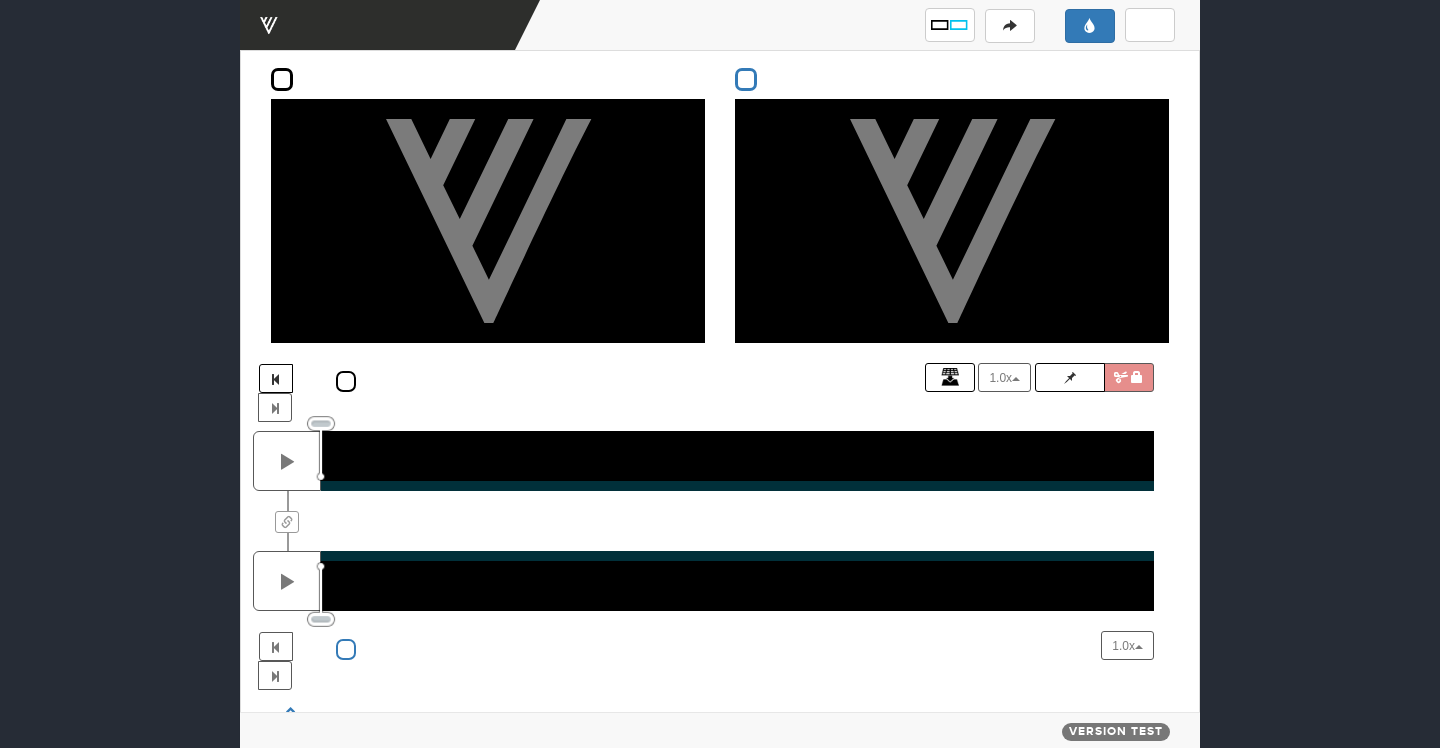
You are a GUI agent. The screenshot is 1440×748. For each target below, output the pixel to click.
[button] (950, 25)
